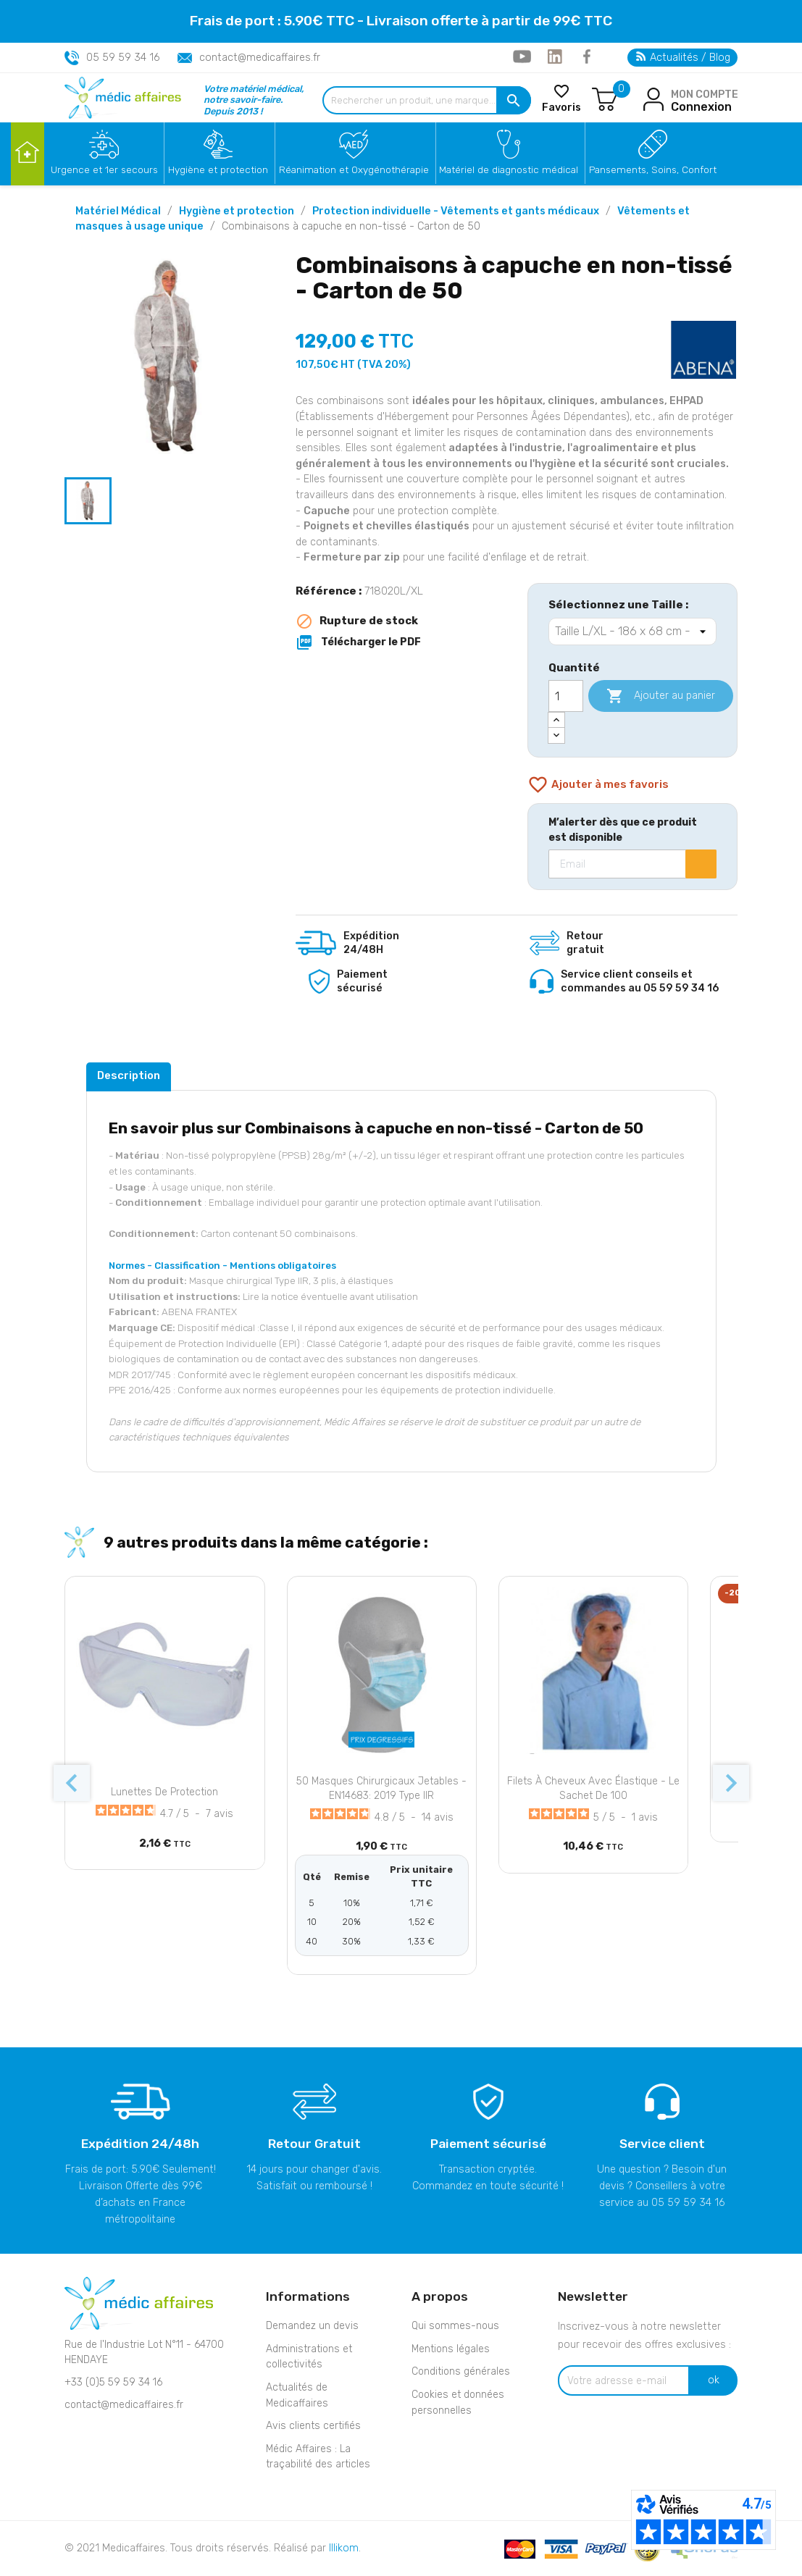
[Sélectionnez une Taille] (632, 631)
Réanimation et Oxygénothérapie (354, 169)
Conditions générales (461, 2371)
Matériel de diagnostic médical (508, 169)
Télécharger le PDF (358, 642)
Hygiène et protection (218, 169)
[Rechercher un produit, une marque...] (426, 100)
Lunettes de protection (164, 1792)
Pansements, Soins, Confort (653, 169)
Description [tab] (128, 1075)
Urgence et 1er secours (104, 169)
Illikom (344, 2548)
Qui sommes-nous (455, 2326)
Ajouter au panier (660, 696)
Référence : (329, 590)
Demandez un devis (312, 2326)
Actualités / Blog (683, 57)
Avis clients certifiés (313, 2426)
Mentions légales (451, 2349)
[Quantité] (565, 696)
